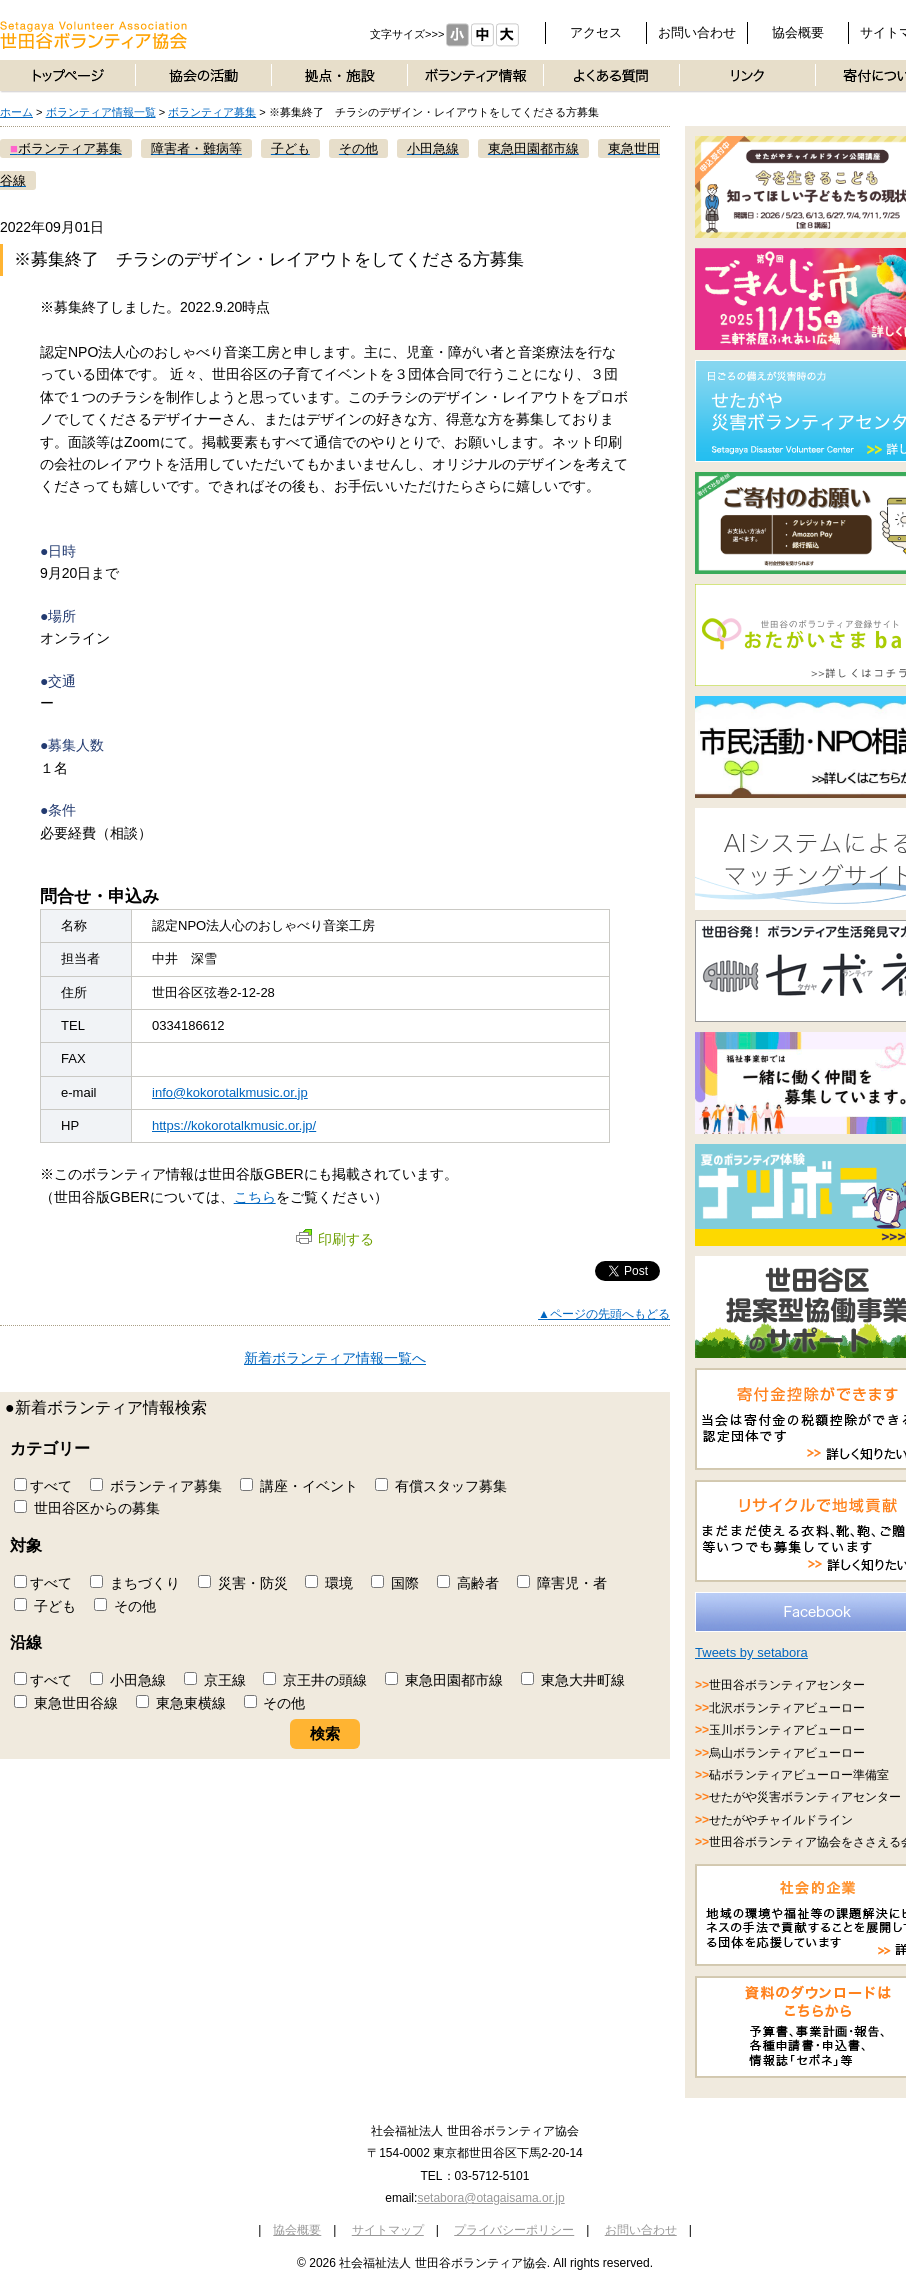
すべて (43, 1486)
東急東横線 (181, 1703)
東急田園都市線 (444, 1680)
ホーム (16, 112)
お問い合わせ (697, 32)
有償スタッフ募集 (441, 1486)
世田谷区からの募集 (87, 1508)
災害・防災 (243, 1583)
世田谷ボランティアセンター (787, 1685)
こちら (255, 1197)
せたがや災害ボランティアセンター (805, 1797)
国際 (395, 1583)
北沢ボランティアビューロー (787, 1708)
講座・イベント (299, 1486)
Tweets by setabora (751, 1652)
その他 (125, 1606)
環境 (329, 1583)
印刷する (335, 1239)
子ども (45, 1606)
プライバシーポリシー (514, 2230)
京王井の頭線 (315, 1680)
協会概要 (798, 32)
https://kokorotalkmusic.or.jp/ (234, 1125)
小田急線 (128, 1680)
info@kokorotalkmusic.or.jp (230, 1092)
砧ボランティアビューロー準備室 (799, 1775)
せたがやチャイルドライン (781, 1820)
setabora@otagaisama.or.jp (490, 2198)
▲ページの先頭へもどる (604, 1314)
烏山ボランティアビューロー (787, 1753)
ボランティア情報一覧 (101, 112)
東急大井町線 (573, 1680)
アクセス (596, 32)
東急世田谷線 (66, 1703)
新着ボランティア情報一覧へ (335, 1358)
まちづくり (135, 1583)
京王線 (215, 1680)
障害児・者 (562, 1583)
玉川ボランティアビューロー (787, 1730)
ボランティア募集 (212, 112)
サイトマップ (388, 2230)
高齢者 (468, 1583)
